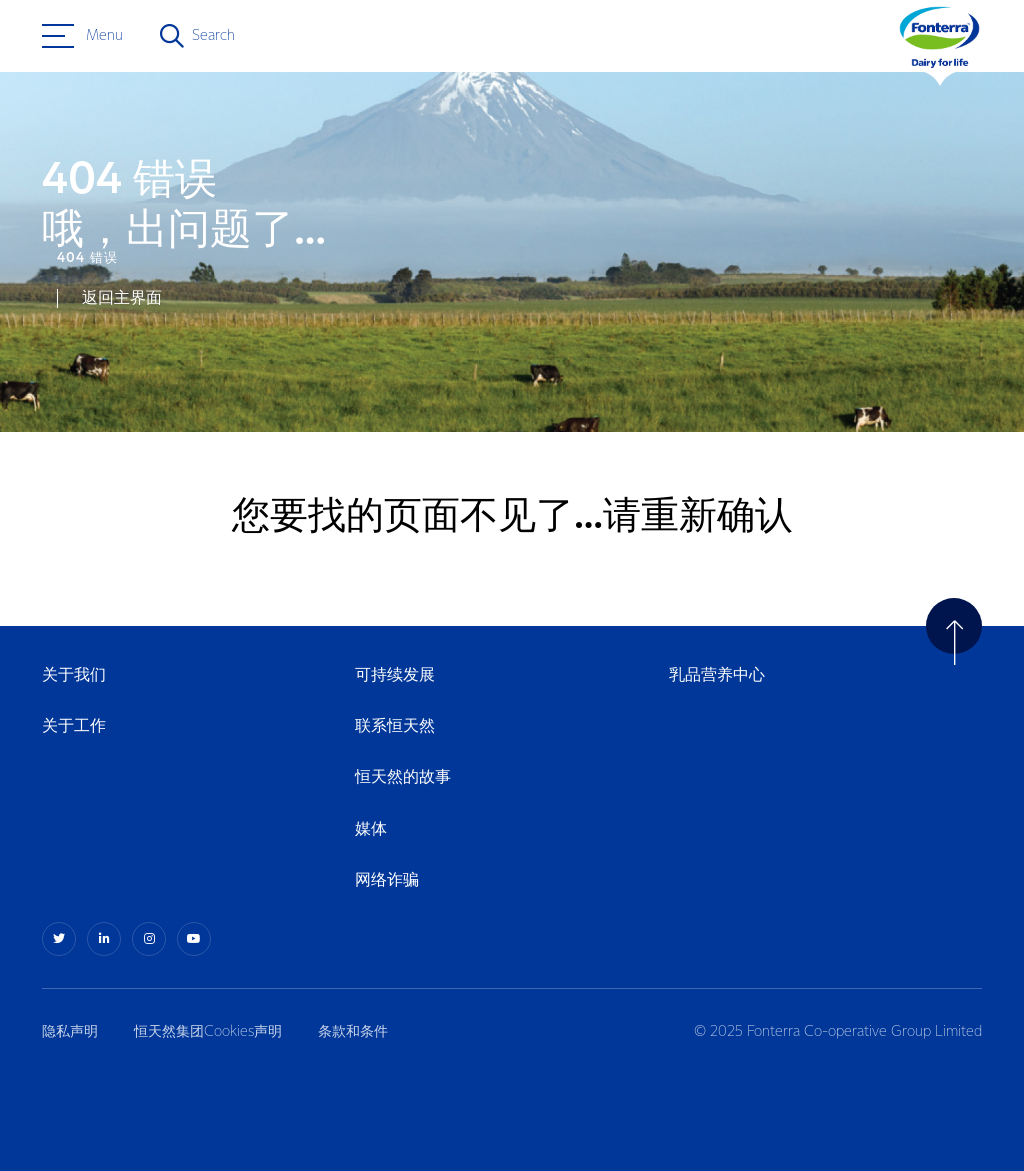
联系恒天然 (395, 726)
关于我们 (74, 675)
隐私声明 (70, 1032)
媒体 (371, 829)
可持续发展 (395, 675)
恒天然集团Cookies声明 (208, 1032)
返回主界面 (122, 298)
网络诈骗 (387, 880)
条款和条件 (353, 1032)
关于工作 (74, 726)
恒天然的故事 (403, 777)
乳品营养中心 (717, 675)
